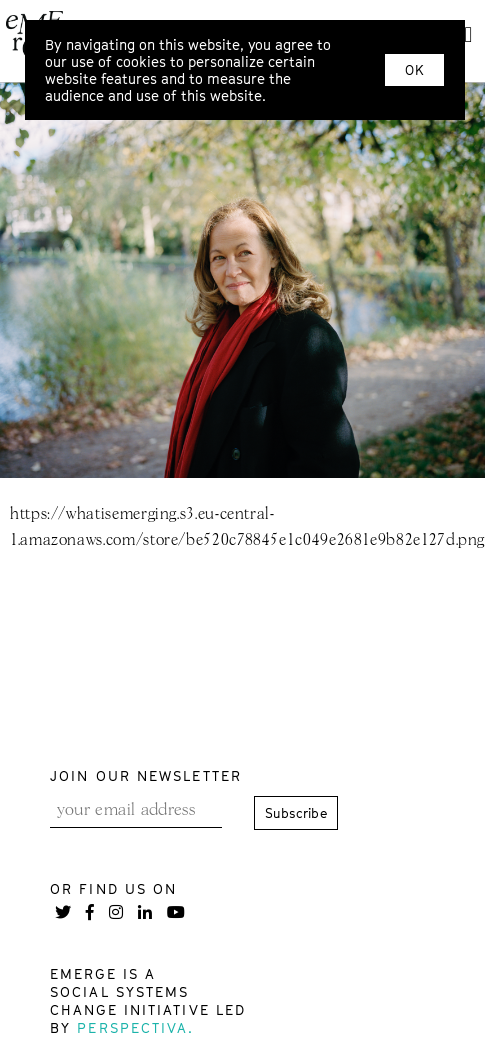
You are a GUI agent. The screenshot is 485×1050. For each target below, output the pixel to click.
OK (414, 70)
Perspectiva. (135, 1027)
